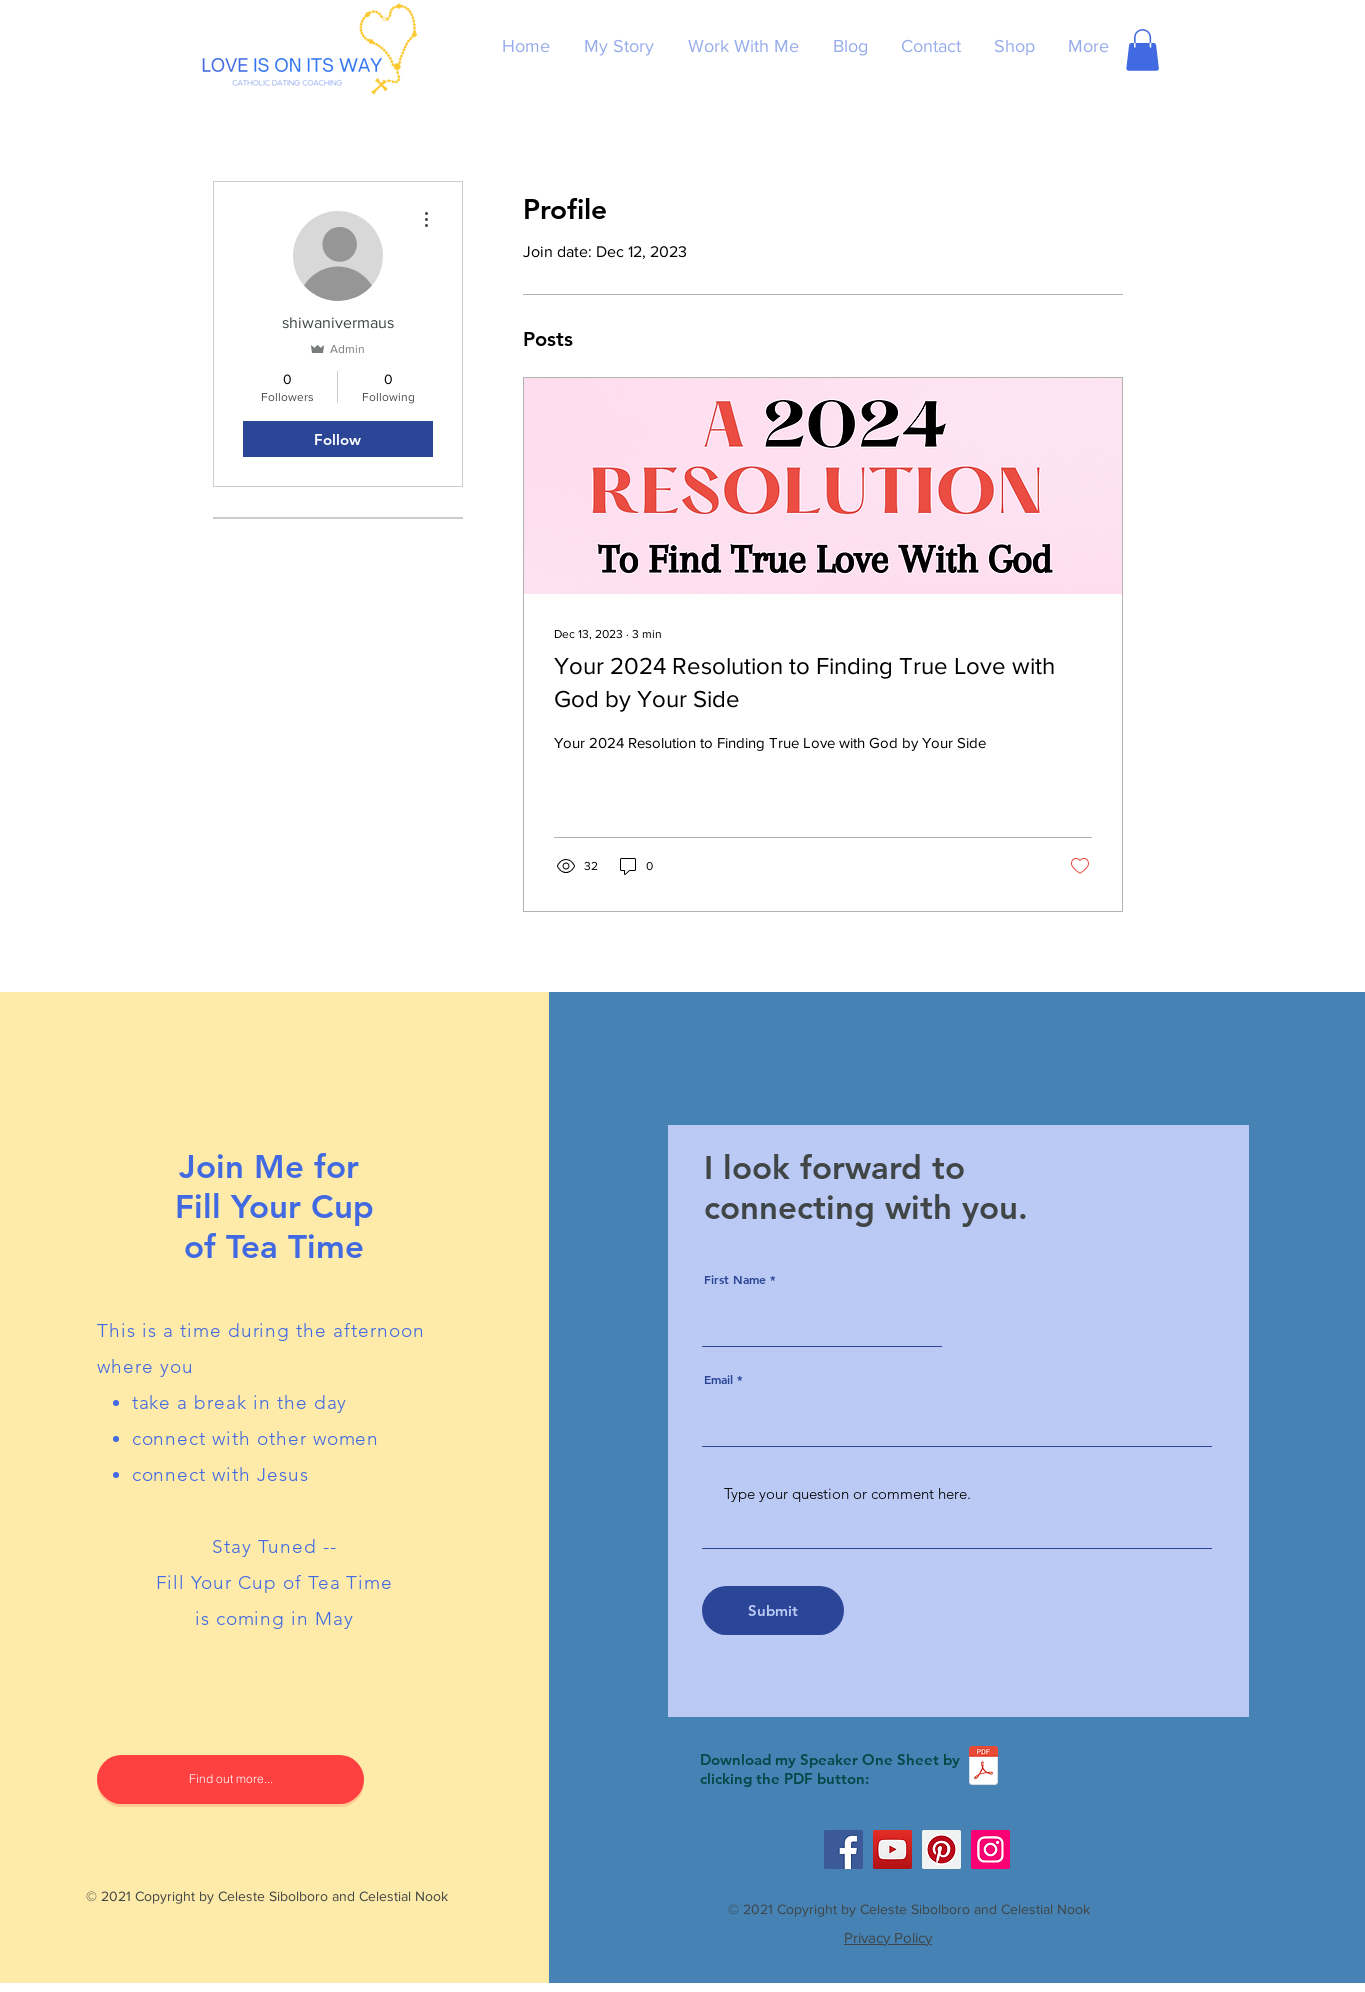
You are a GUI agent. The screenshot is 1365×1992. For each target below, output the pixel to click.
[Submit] (773, 1610)
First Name (735, 1279)
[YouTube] (892, 1849)
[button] (1142, 50)
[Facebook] (843, 1849)
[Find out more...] (230, 1779)
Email (718, 1379)
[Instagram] (990, 1849)
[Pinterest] (941, 1849)
